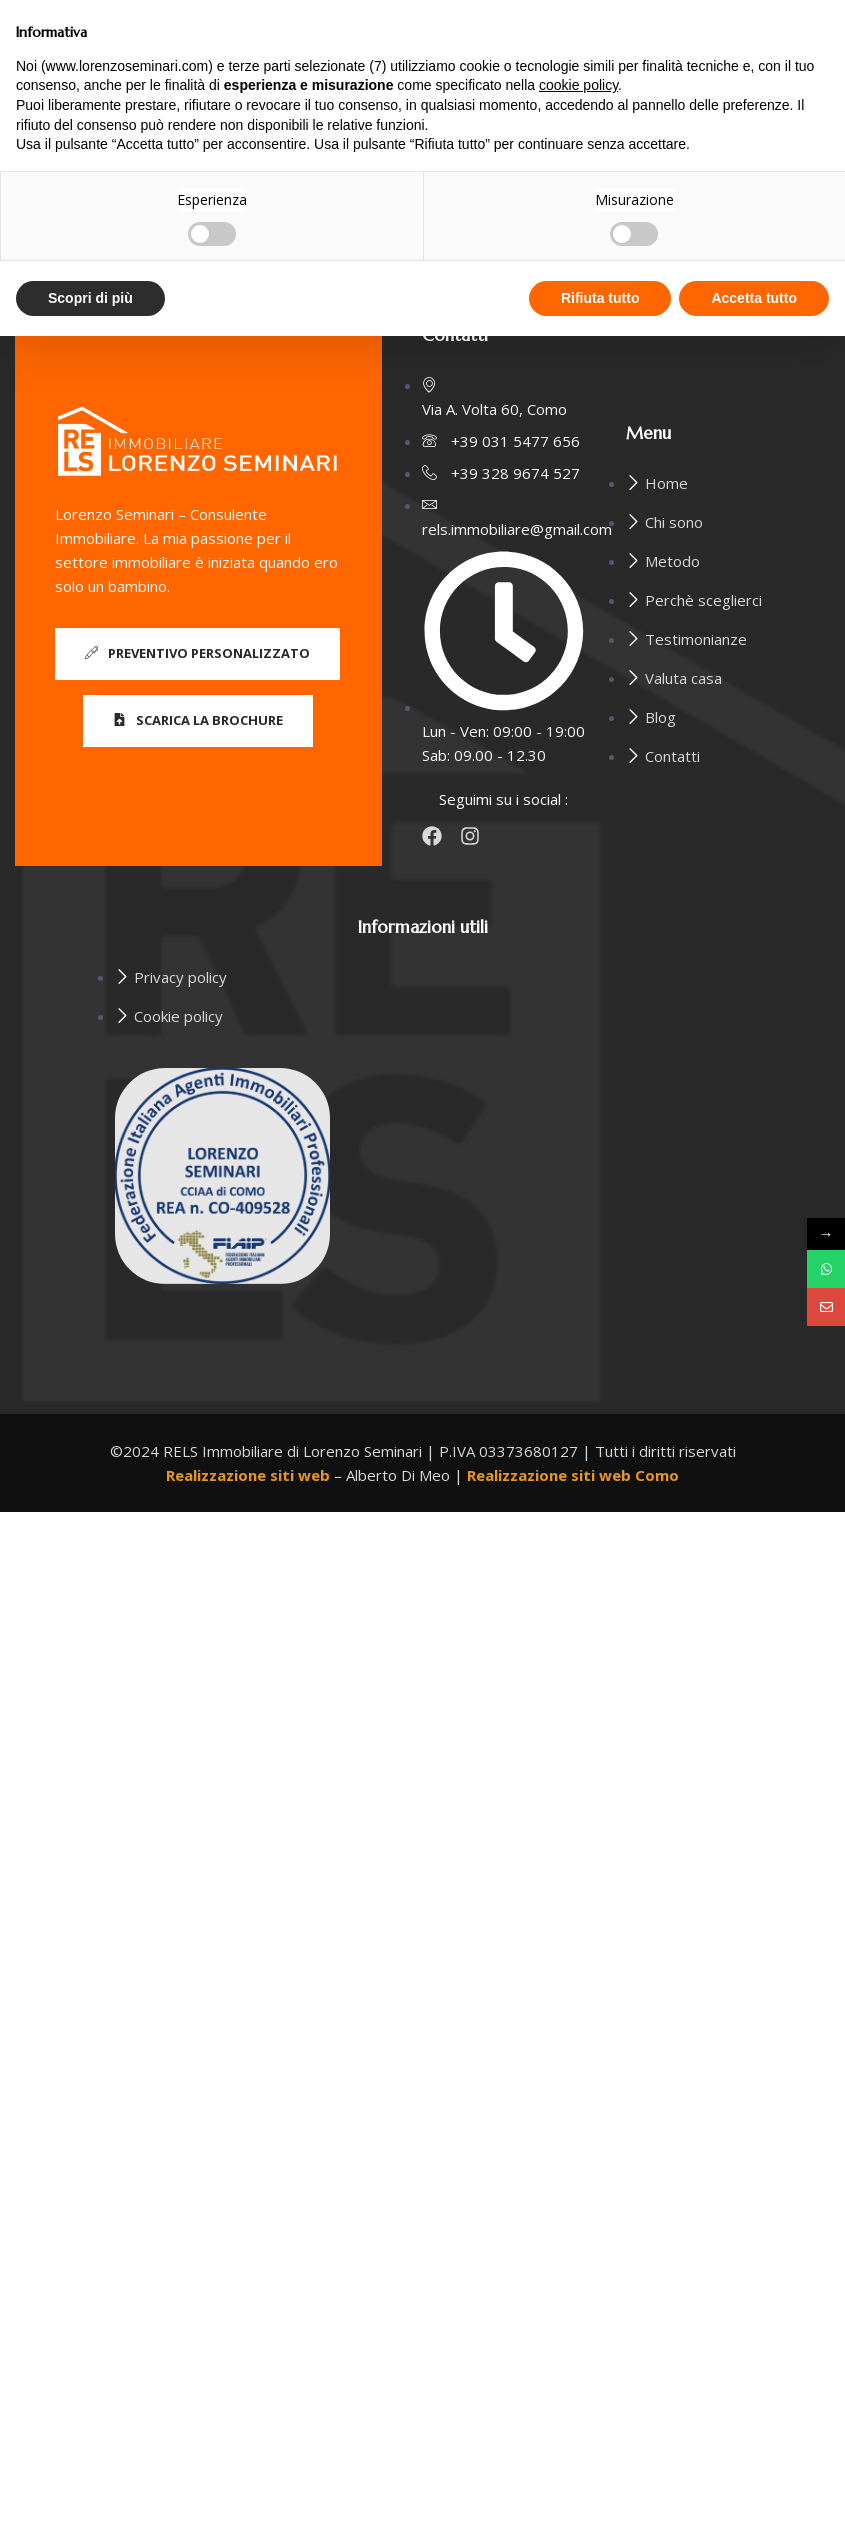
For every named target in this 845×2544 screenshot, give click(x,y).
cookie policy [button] (578, 85)
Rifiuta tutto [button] (600, 298)
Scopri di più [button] (90, 298)
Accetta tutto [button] (754, 298)
